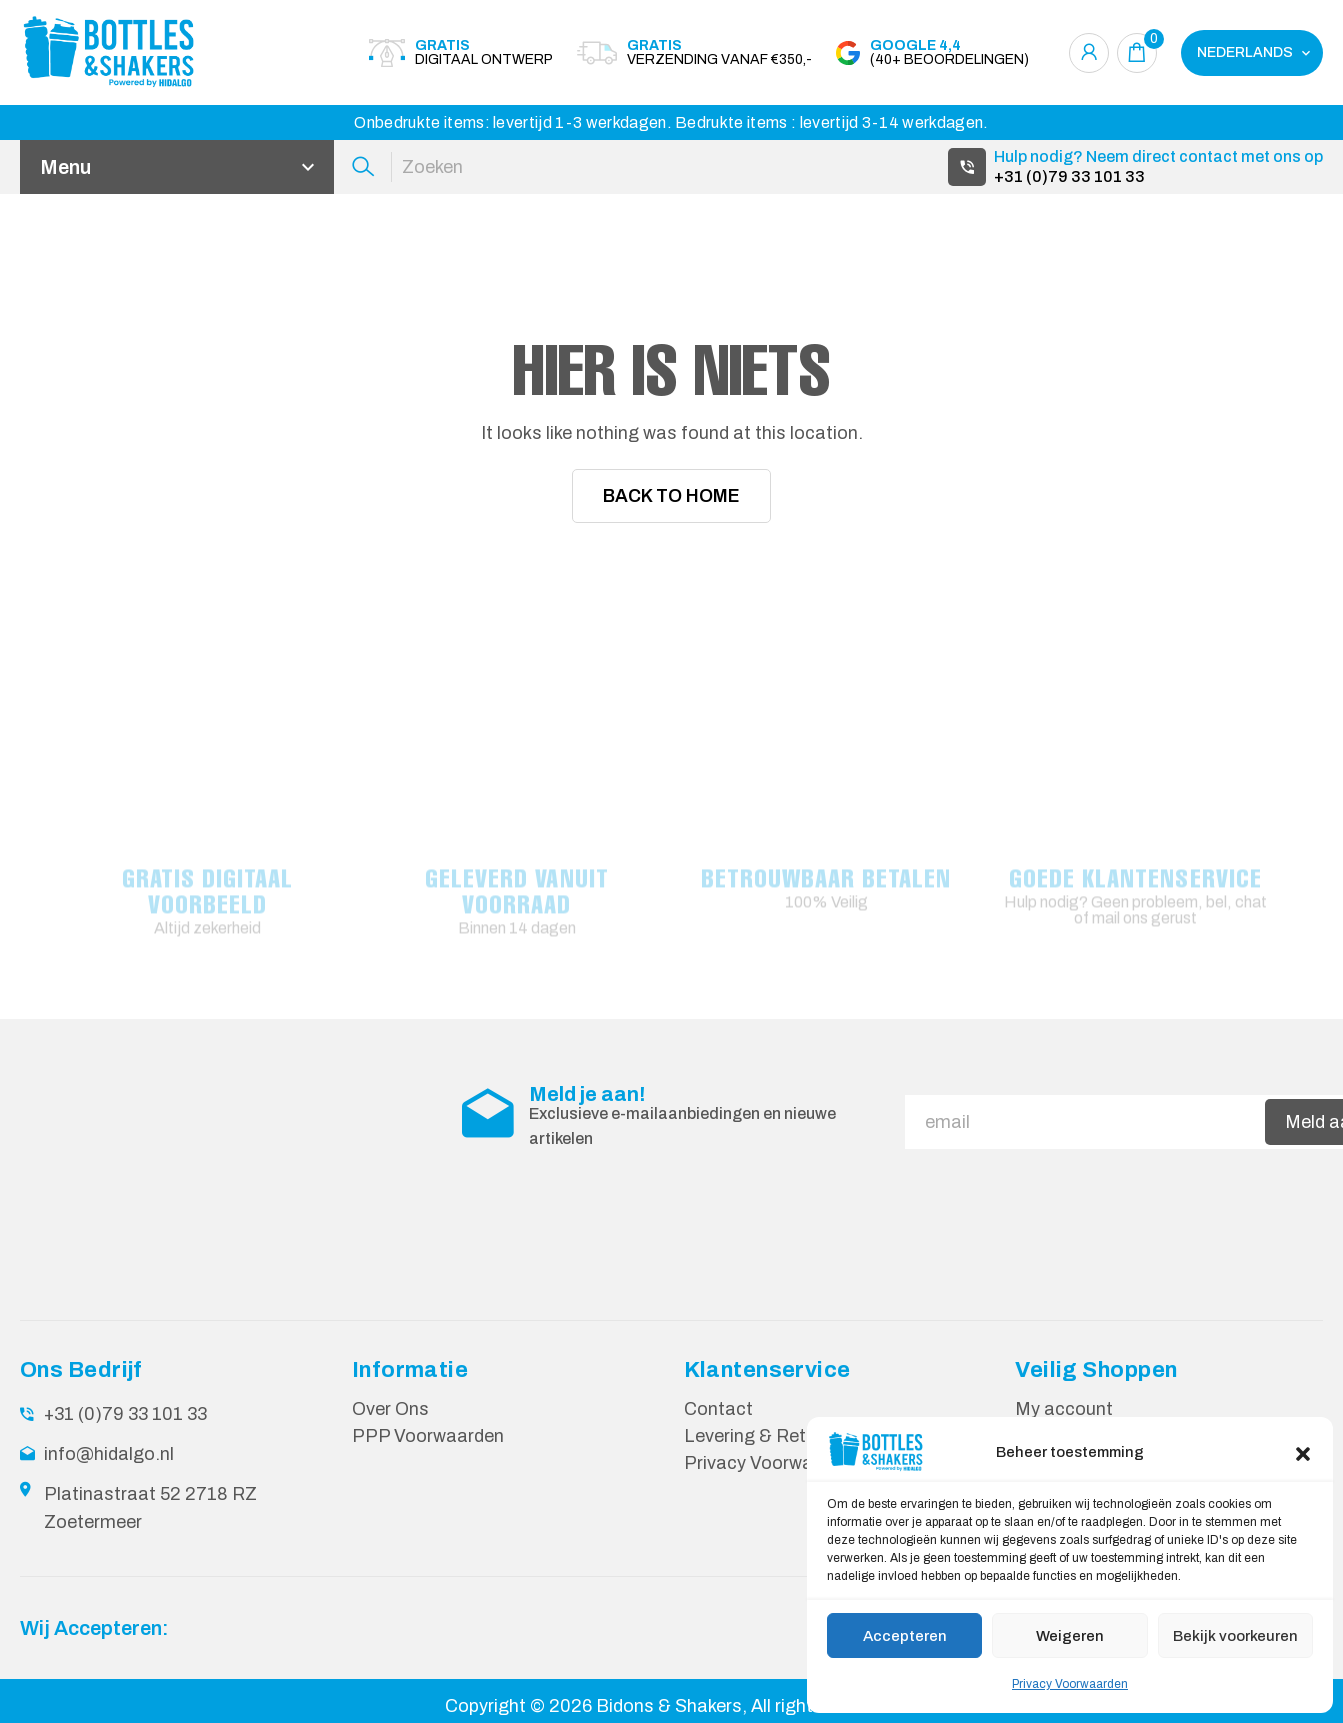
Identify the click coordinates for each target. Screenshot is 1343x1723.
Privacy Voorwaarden (1070, 1684)
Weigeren (1070, 1636)
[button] (1303, 1452)
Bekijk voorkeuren (1235, 1636)
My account (1064, 1409)
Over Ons (390, 1409)
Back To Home (671, 496)
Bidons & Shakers (669, 1706)
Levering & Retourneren (781, 1436)
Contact (718, 1409)
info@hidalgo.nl (109, 1454)
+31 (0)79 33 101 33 (1069, 176)
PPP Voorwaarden (428, 1436)
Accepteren (905, 1636)
